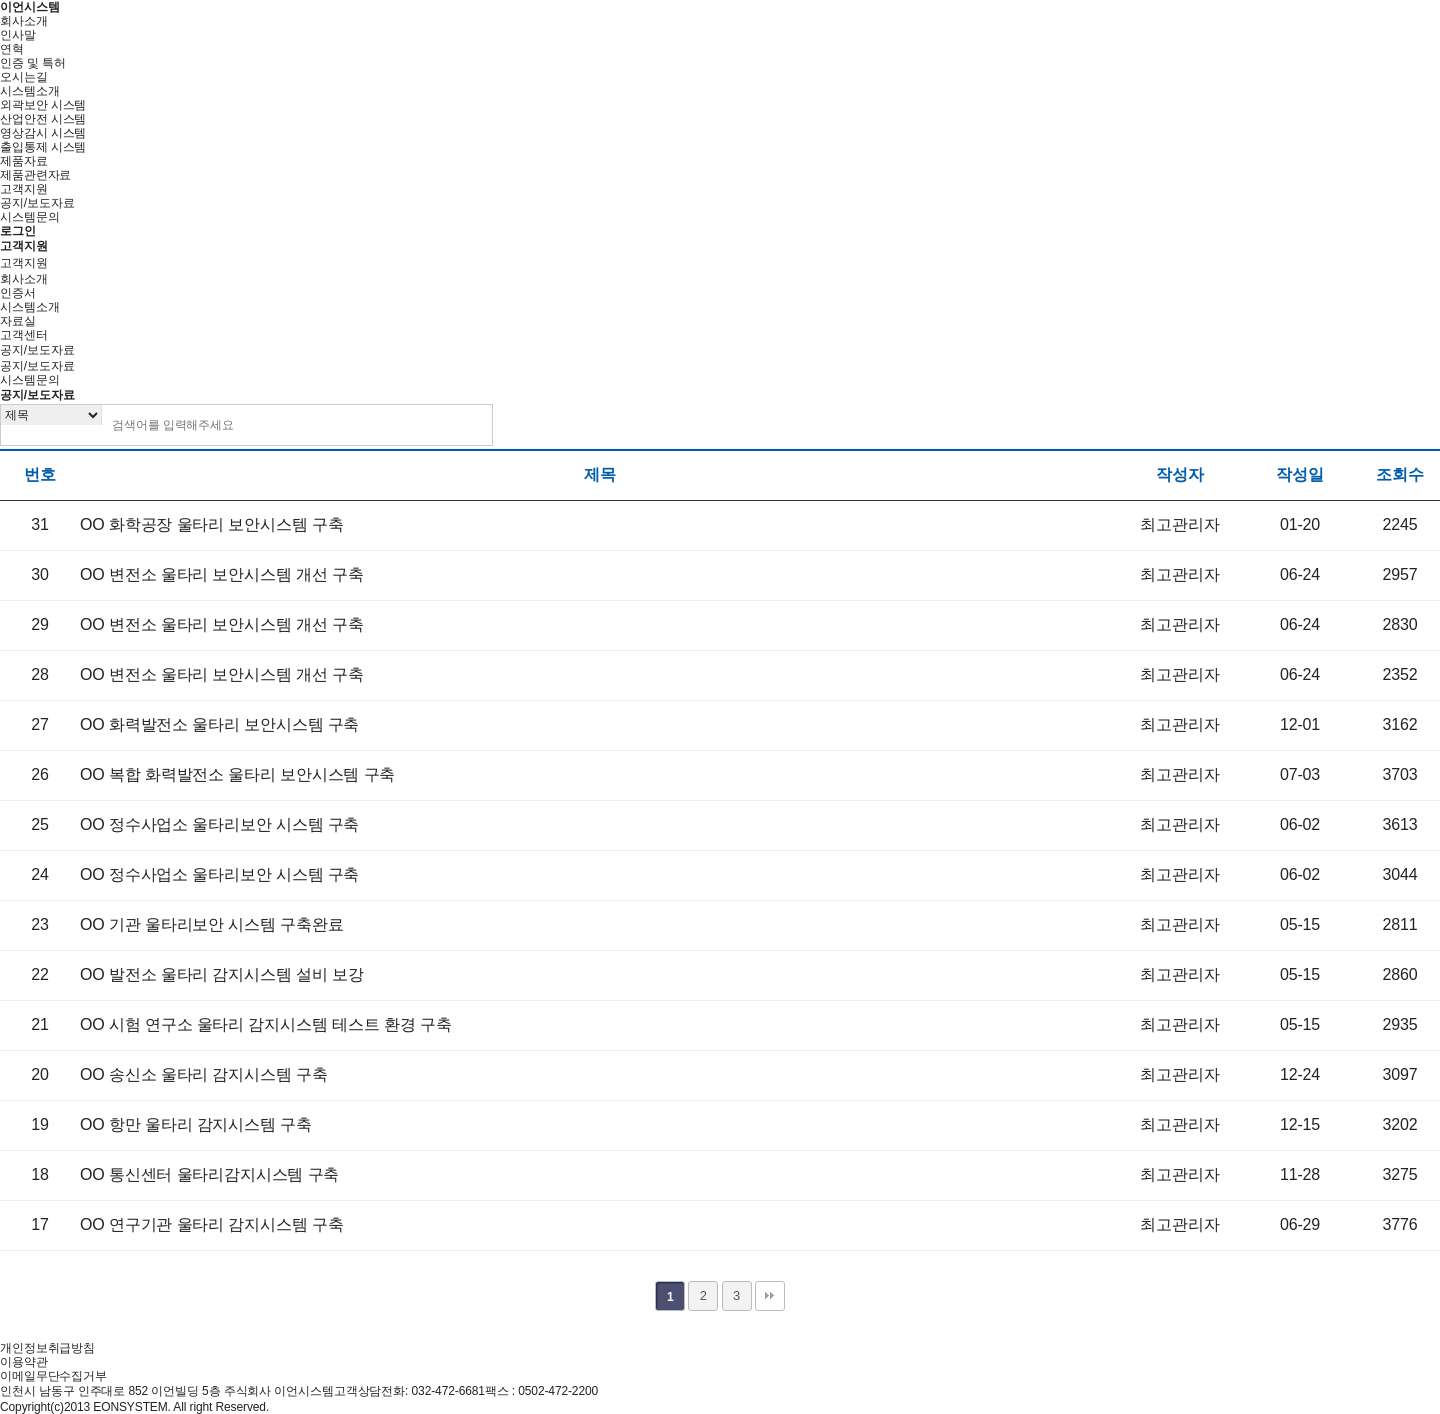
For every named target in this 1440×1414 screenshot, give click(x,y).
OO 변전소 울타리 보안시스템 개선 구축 (222, 574)
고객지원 (24, 189)
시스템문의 (29, 217)
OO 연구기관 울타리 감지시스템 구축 (211, 1224)
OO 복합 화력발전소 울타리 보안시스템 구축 (237, 774)
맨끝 (770, 1296)
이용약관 (24, 1362)
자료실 (18, 321)
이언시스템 (29, 7)
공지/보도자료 (37, 203)
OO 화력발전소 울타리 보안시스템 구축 (219, 724)
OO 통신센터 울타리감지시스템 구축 (209, 1174)
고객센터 (24, 335)
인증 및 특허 (33, 63)
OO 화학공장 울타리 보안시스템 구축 (211, 524)
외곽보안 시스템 (43, 105)
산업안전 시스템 (43, 119)
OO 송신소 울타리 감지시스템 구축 (204, 1074)
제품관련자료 (35, 175)
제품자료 (24, 161)
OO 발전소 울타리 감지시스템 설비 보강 (222, 974)
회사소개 (24, 21)
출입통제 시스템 (43, 147)
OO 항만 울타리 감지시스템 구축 (196, 1124)
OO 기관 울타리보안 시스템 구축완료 (211, 924)
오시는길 (24, 77)
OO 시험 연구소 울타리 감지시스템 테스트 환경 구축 (265, 1024)
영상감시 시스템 (43, 133)
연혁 (12, 49)
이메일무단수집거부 (53, 1376)
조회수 (1400, 474)
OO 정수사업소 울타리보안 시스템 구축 (219, 824)
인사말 (18, 35)
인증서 (18, 293)
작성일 (1300, 474)
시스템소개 (29, 91)
